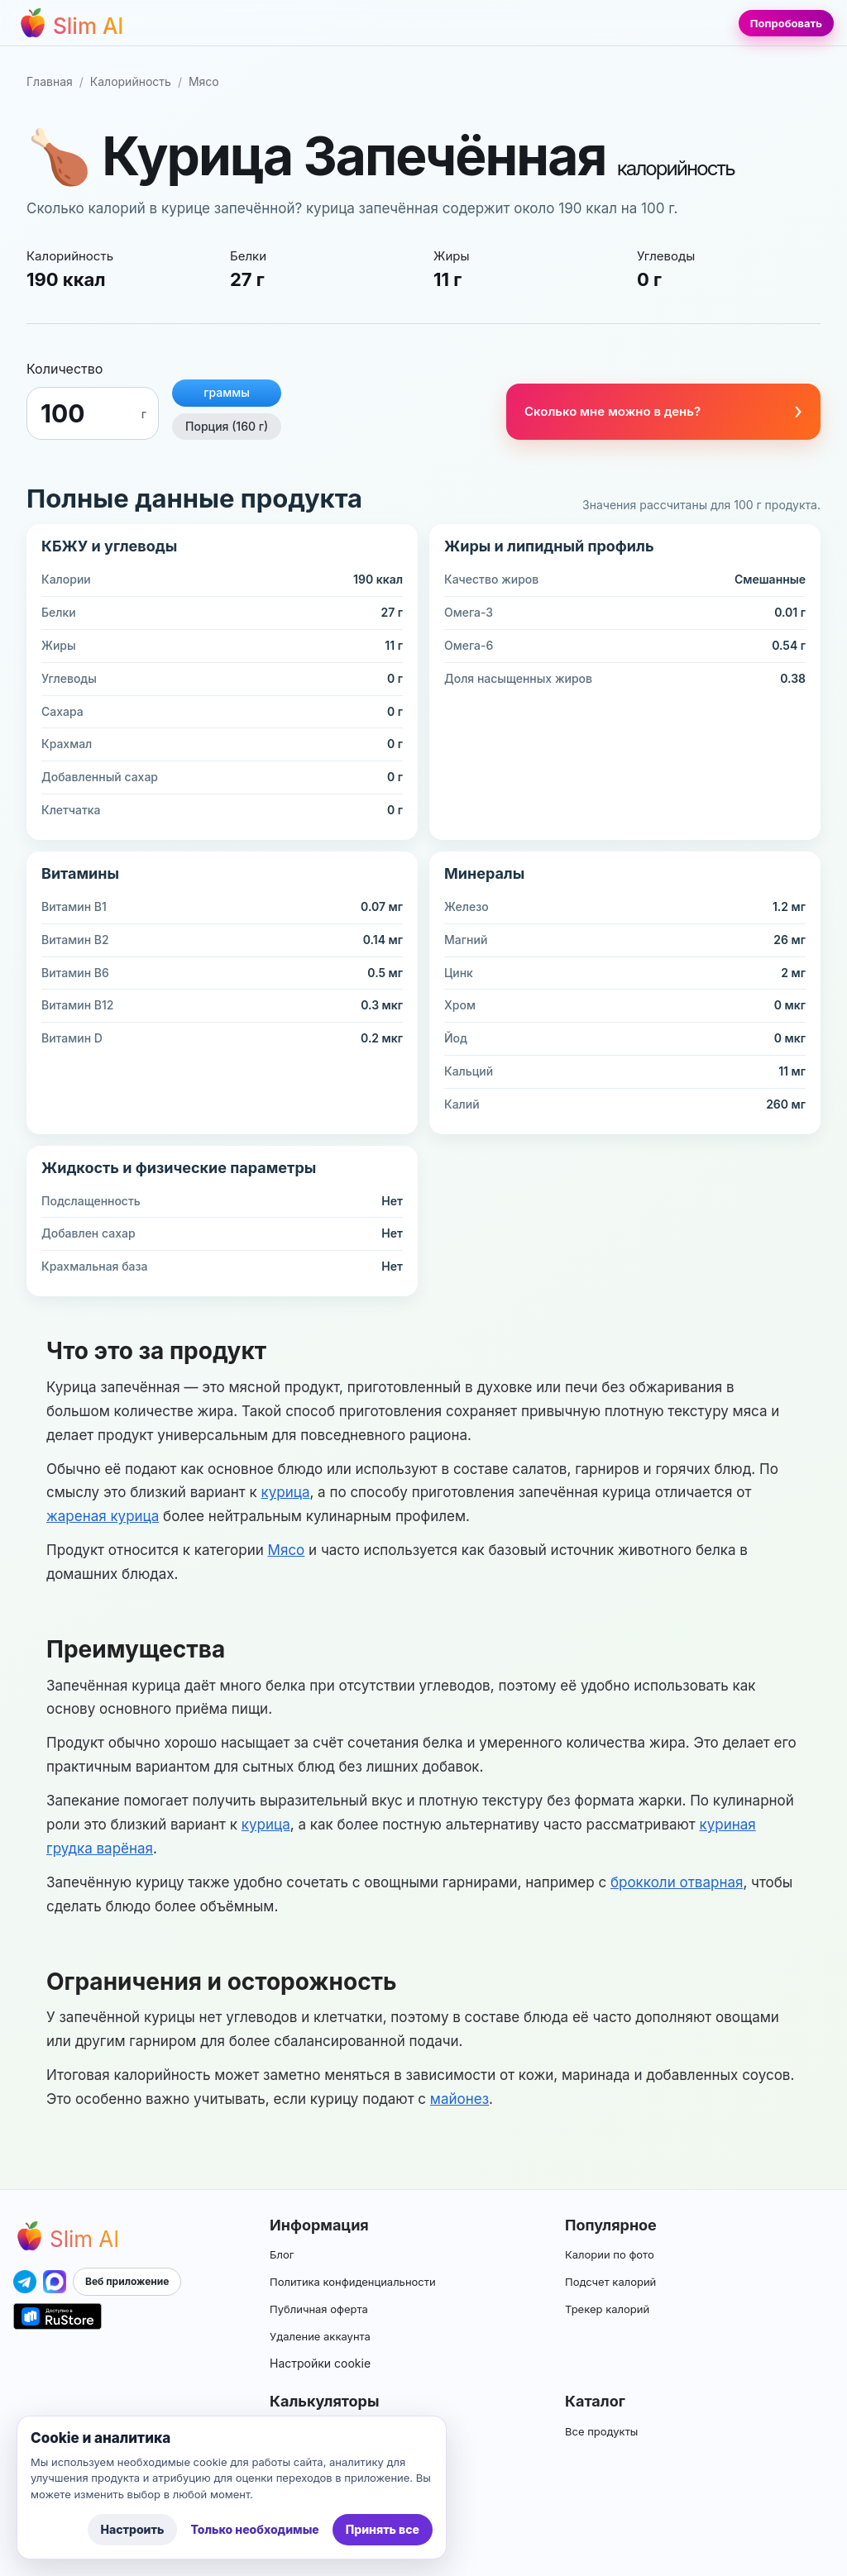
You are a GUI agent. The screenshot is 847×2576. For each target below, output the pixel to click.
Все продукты (601, 2431)
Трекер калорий (607, 2309)
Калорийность (130, 81)
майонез (459, 2099)
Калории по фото (609, 2254)
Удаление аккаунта (320, 2336)
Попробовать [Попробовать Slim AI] (786, 23)
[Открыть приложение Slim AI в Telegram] (24, 2281)
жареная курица (102, 1516)
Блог (282, 2254)
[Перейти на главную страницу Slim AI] (66, 2236)
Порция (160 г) (226, 426)
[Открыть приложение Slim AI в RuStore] (57, 2316)
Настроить (133, 2529)
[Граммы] (87, 413)
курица (285, 1492)
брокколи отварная (676, 1882)
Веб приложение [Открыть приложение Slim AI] (127, 2281)
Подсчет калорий (610, 2281)
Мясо (204, 81)
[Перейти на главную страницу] (70, 23)
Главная (49, 81)
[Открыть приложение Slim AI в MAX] (54, 2281)
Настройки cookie (320, 2363)
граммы (226, 392)
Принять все (382, 2529)
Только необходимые (254, 2529)
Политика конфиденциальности (353, 2281)
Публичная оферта (319, 2309)
